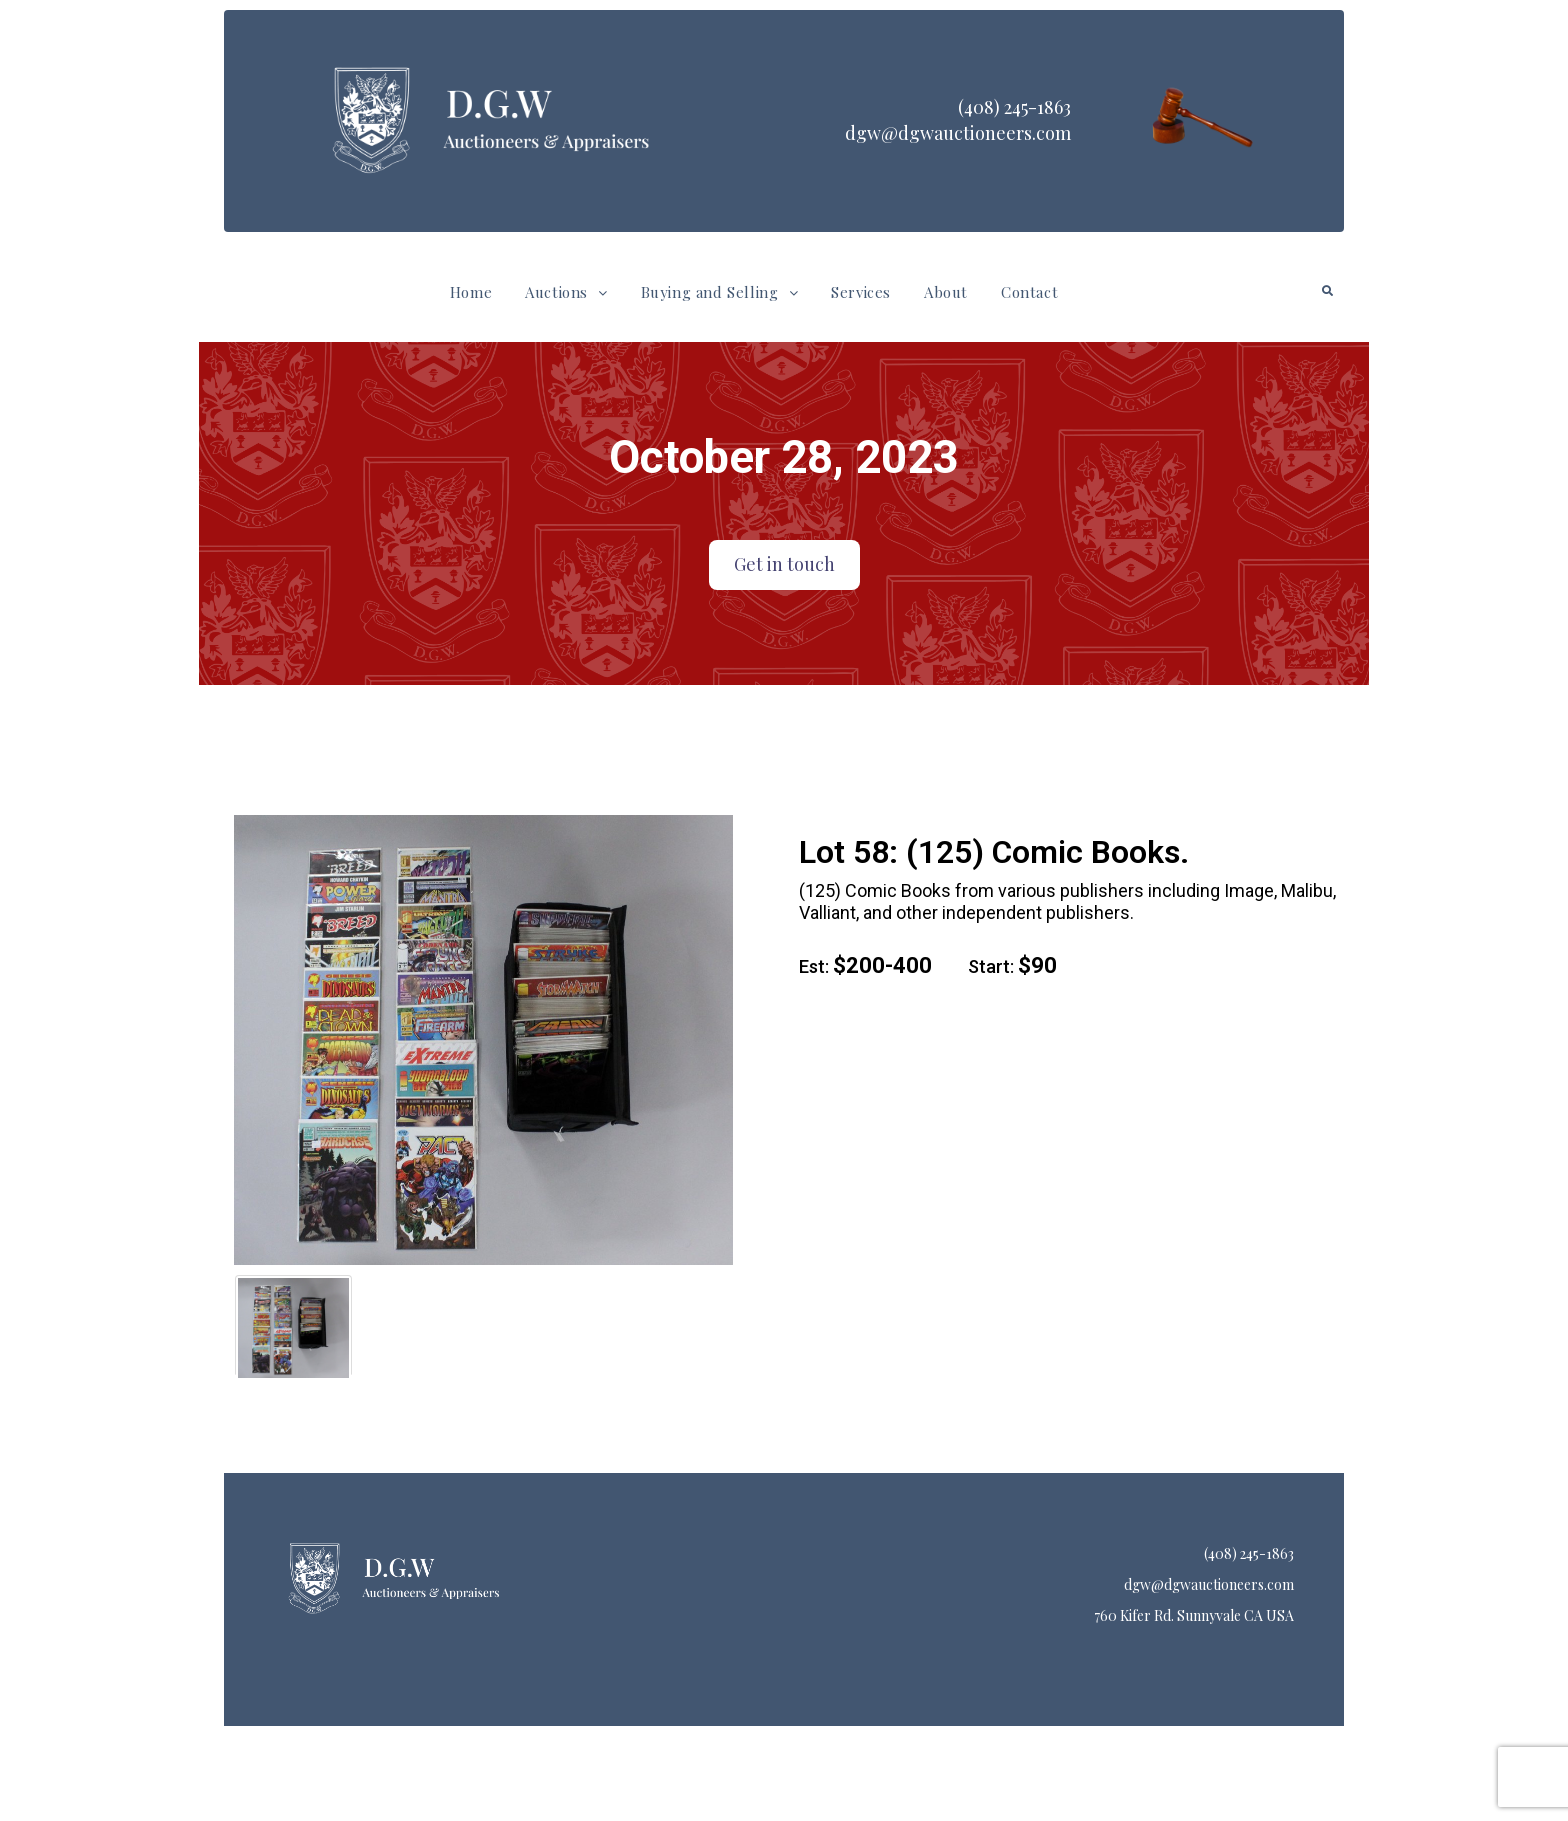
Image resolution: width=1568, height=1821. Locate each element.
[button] (566, 292)
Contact (1029, 292)
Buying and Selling (719, 292)
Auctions (566, 292)
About (946, 292)
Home (471, 292)
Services (861, 292)
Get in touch (784, 564)
